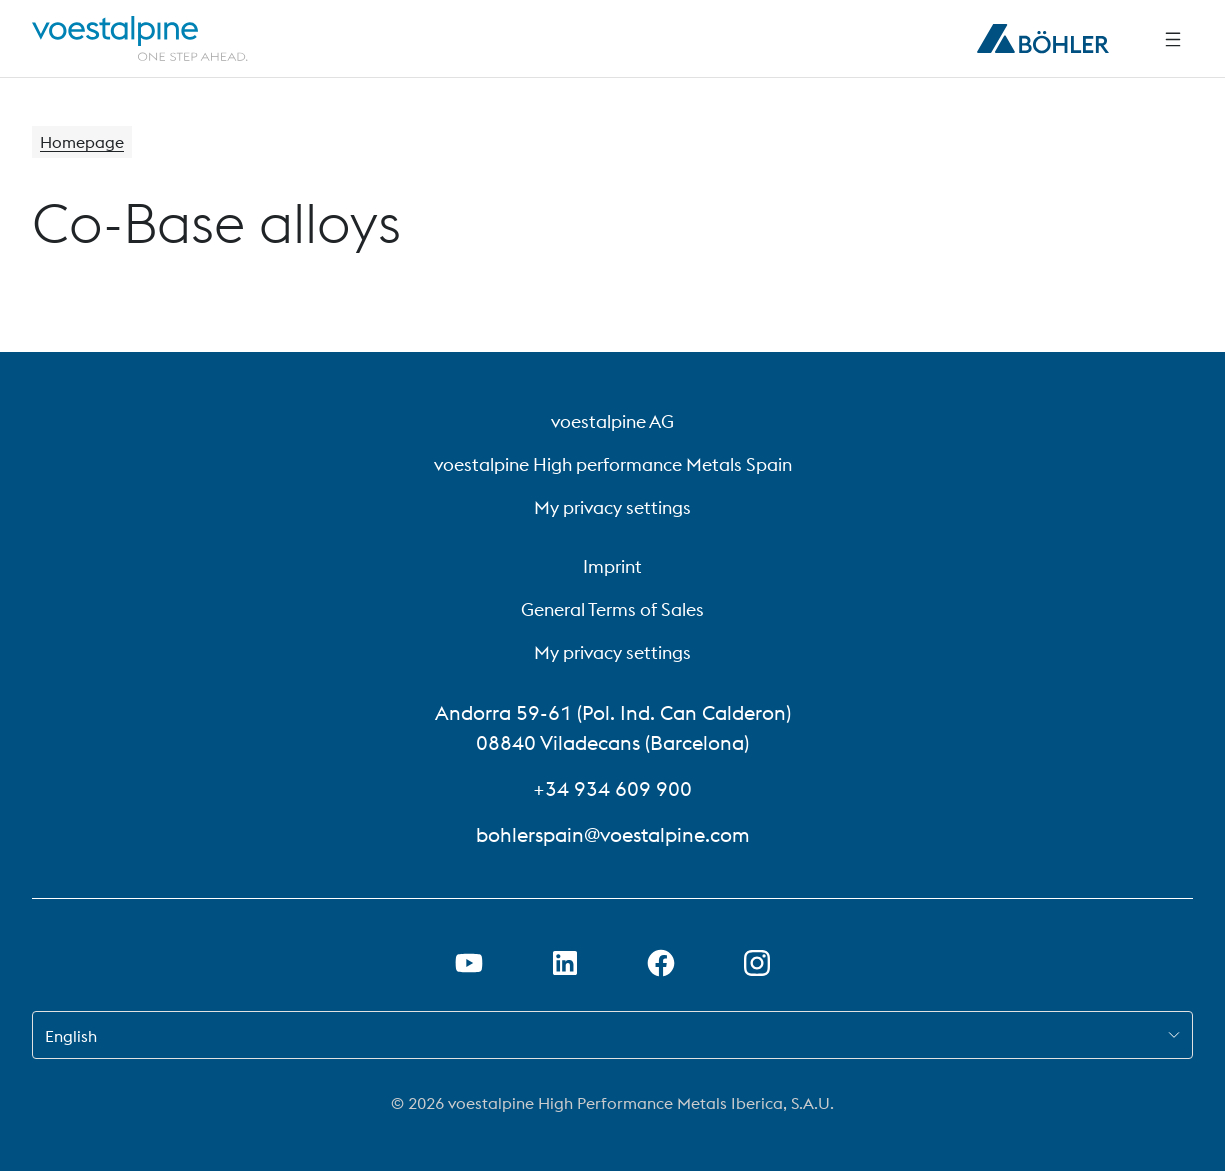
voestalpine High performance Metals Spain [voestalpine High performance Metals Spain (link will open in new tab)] (613, 464)
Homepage (82, 142)
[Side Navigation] (1173, 39)
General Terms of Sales (612, 609)
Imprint (612, 566)
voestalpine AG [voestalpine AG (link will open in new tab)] (612, 421)
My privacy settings (612, 507)
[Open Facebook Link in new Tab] (661, 963)
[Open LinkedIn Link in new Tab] (565, 963)
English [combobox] (71, 1036)
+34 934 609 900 (612, 788)
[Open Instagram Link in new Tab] (757, 963)
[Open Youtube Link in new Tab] (469, 963)
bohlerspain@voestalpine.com (613, 834)
